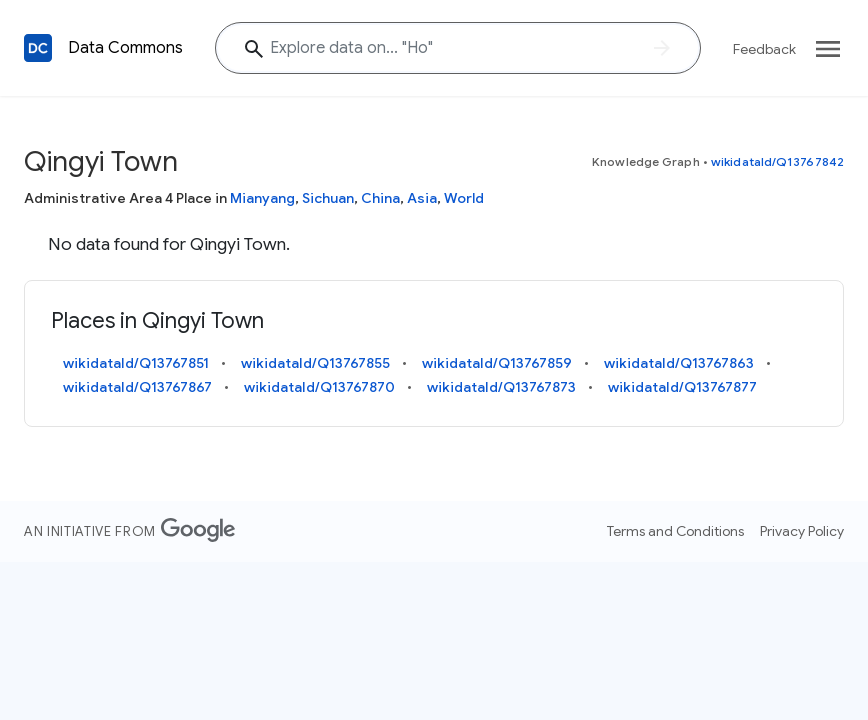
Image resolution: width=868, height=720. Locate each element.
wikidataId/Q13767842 (777, 161)
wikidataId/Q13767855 (315, 363)
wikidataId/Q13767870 (319, 387)
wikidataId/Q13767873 (501, 387)
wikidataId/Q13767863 (679, 363)
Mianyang (262, 198)
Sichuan (328, 198)
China (380, 198)
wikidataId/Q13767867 (137, 387)
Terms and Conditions (675, 531)
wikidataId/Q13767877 (682, 387)
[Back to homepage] (38, 48)
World (464, 198)
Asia (422, 198)
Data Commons (125, 48)
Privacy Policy (802, 531)
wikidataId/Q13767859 (497, 363)
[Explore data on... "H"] (458, 48)
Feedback (764, 49)
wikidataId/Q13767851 (136, 363)
